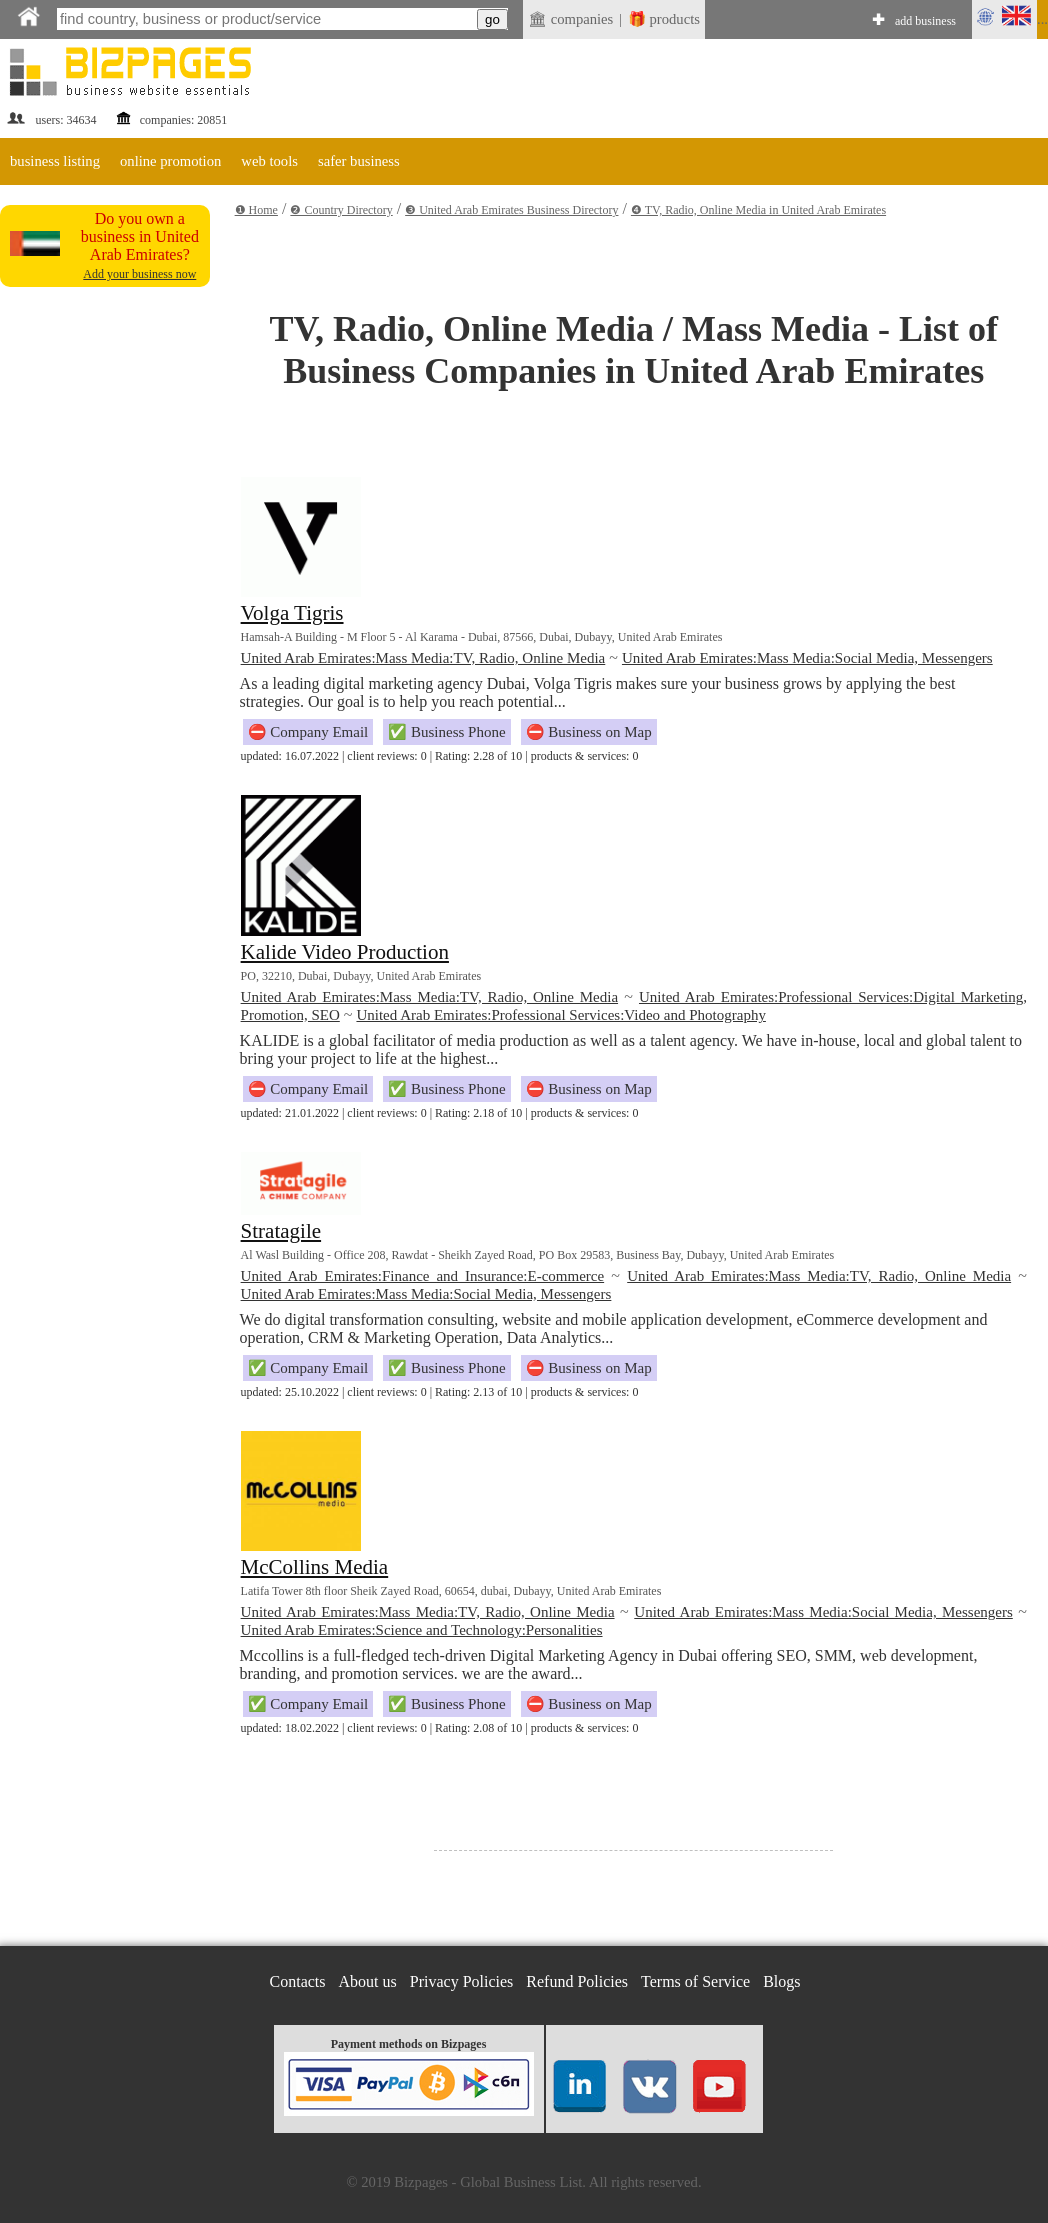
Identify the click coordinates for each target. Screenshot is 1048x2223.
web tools (269, 161)
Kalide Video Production (345, 952)
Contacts (298, 1981)
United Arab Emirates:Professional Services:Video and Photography (560, 1015)
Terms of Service (695, 1981)
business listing (55, 161)
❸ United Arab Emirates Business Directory (511, 210)
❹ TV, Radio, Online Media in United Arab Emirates (758, 210)
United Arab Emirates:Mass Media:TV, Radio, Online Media (423, 658)
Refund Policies (577, 1981)
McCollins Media (315, 1567)
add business (925, 21)
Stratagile (281, 1231)
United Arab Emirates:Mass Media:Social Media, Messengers (807, 658)
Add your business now (139, 274)
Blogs (781, 1981)
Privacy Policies (462, 1981)
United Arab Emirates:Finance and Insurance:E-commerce (423, 1276)
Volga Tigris (292, 613)
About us (368, 1981)
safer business (359, 161)
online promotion (170, 161)
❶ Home (256, 210)
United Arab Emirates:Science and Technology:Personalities (422, 1630)
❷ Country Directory (341, 210)
